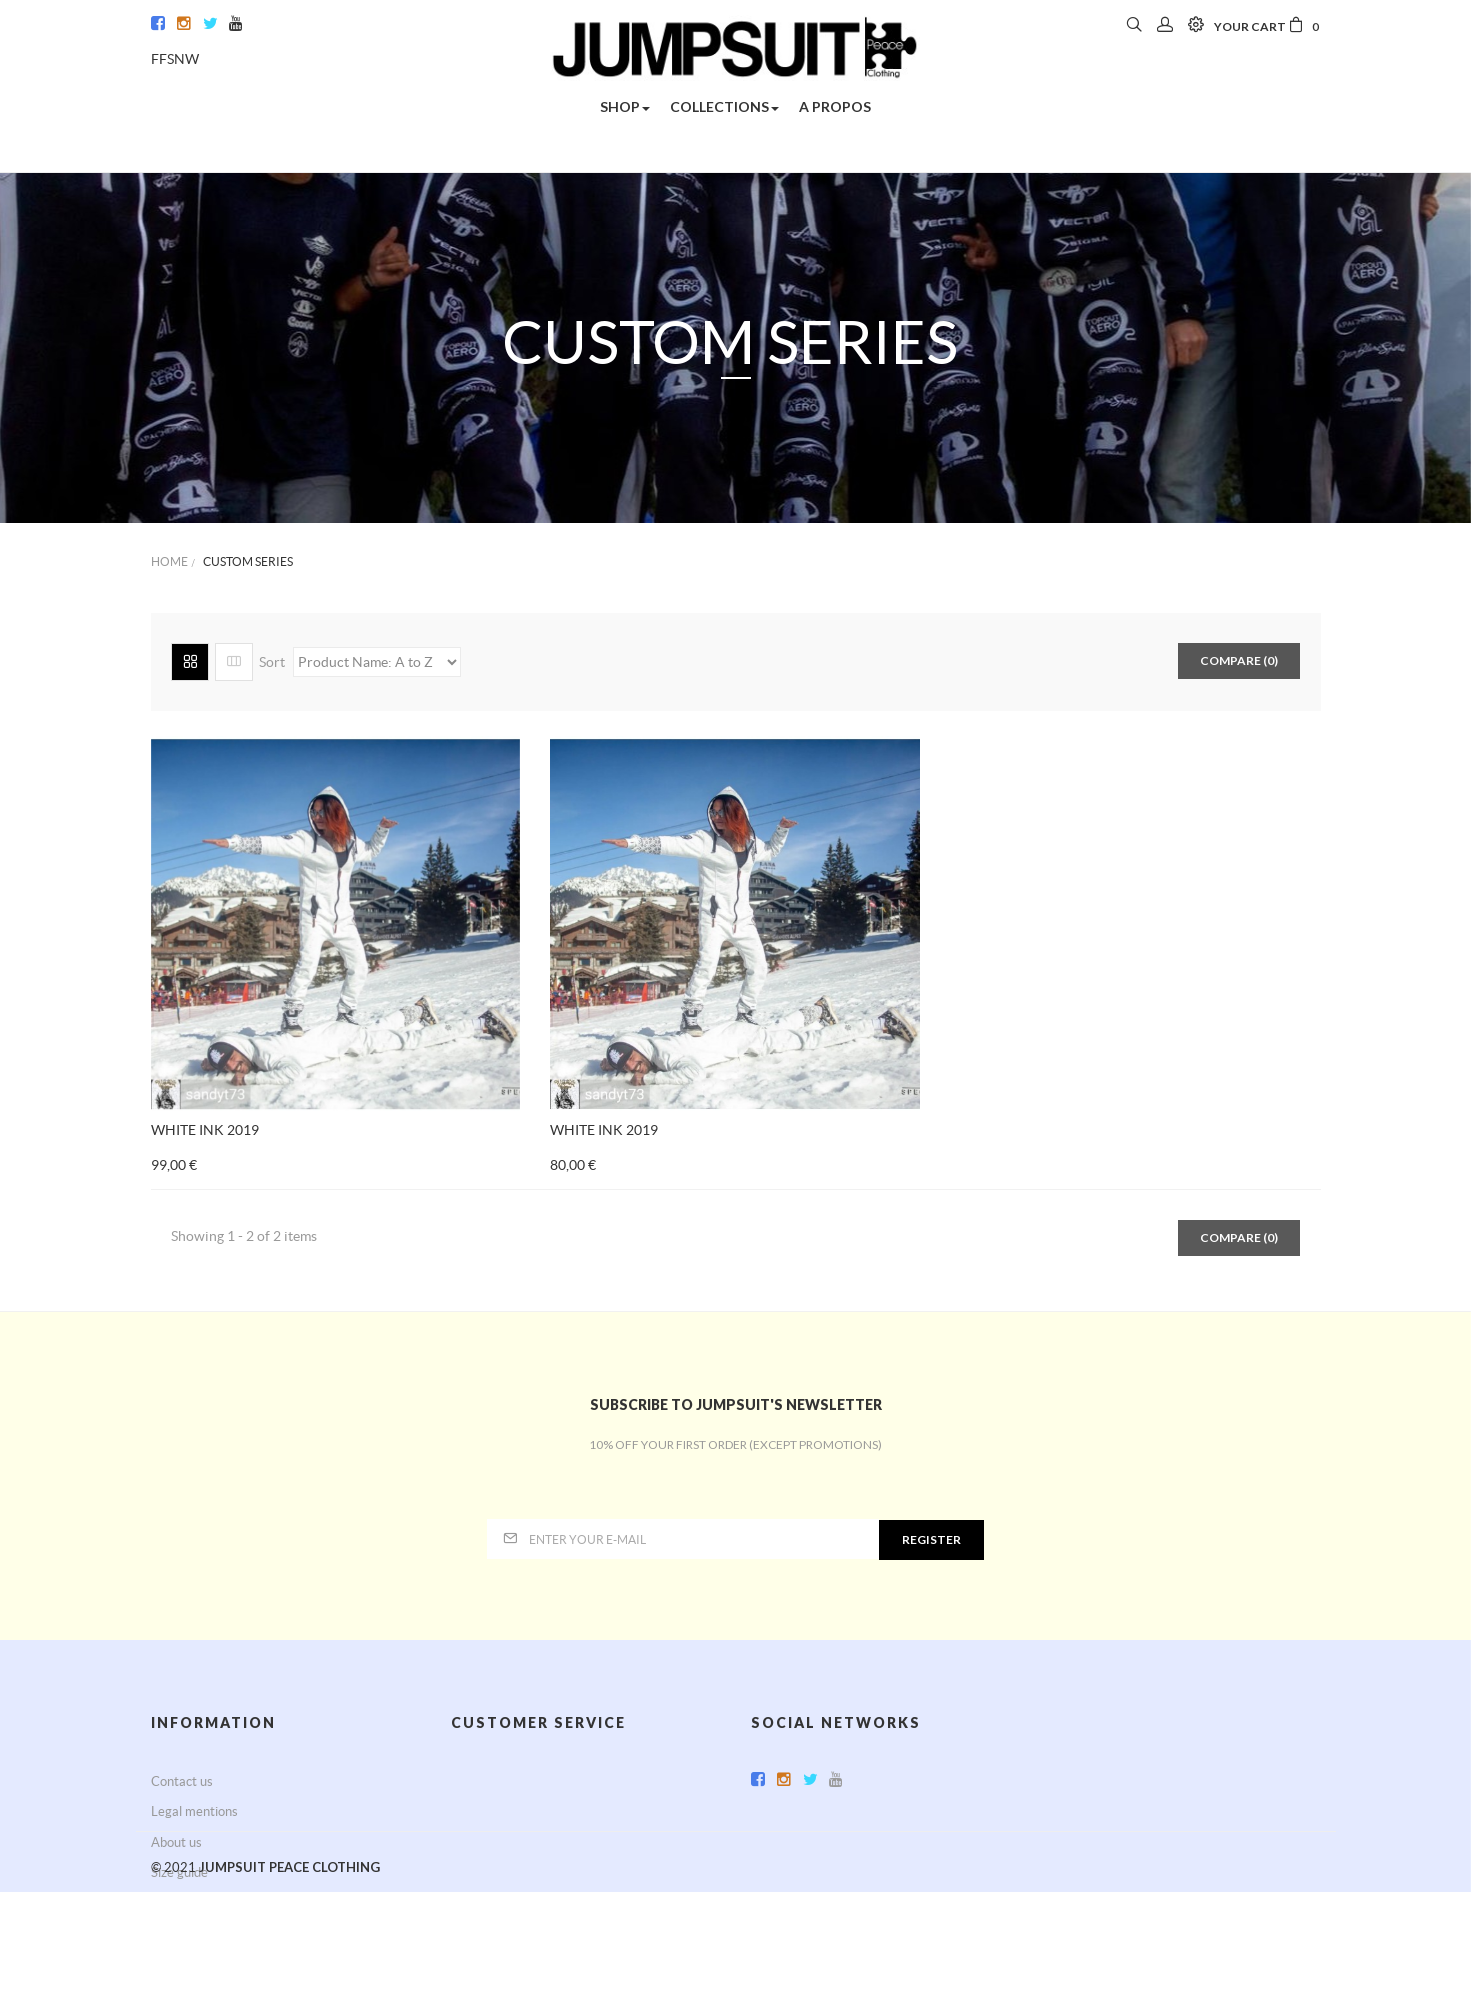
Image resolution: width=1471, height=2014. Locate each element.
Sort (272, 662)
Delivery (475, 1781)
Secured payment (501, 1872)
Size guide (179, 1872)
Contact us (182, 1781)
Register (931, 1539)
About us (176, 1842)
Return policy (488, 1811)
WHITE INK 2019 (205, 1130)
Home (169, 561)
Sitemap (174, 1902)
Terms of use (487, 1842)
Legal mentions (194, 1811)
